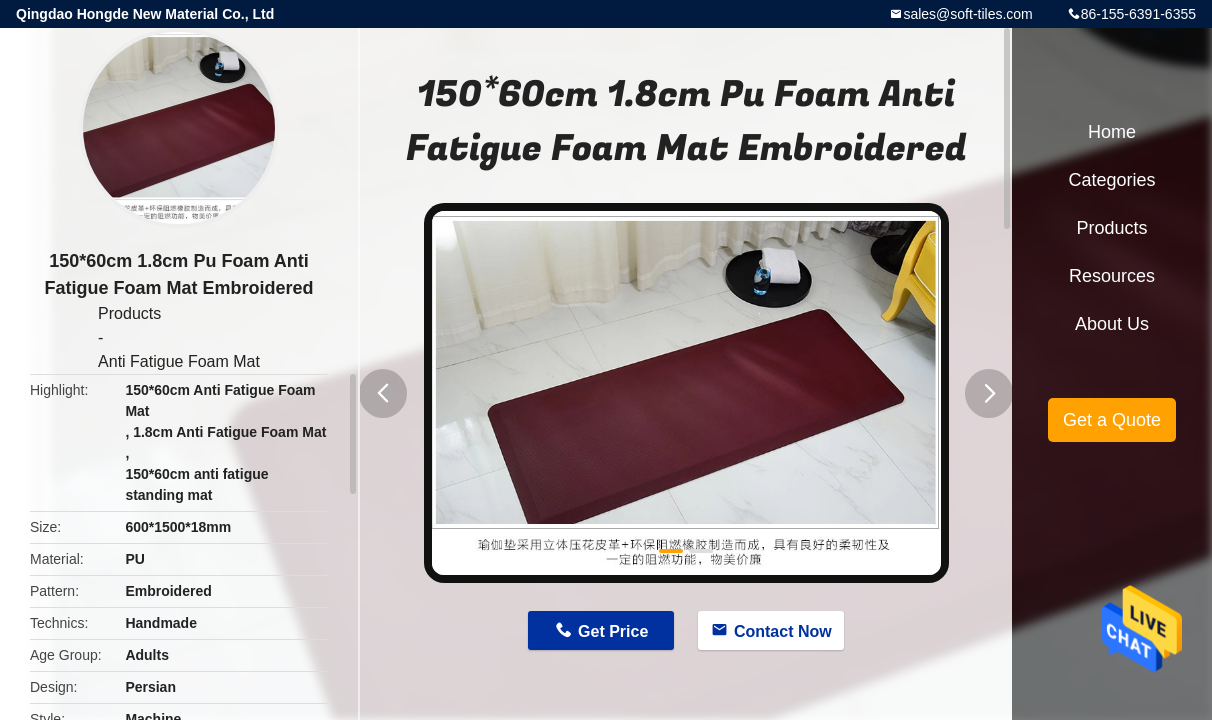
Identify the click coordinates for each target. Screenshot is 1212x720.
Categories (1111, 180)
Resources (1112, 276)
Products (129, 313)
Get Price (613, 631)
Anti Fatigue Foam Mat (179, 361)
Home (1112, 132)
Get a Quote (1112, 420)
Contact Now (783, 631)
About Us (1112, 324)
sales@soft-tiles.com (967, 14)
